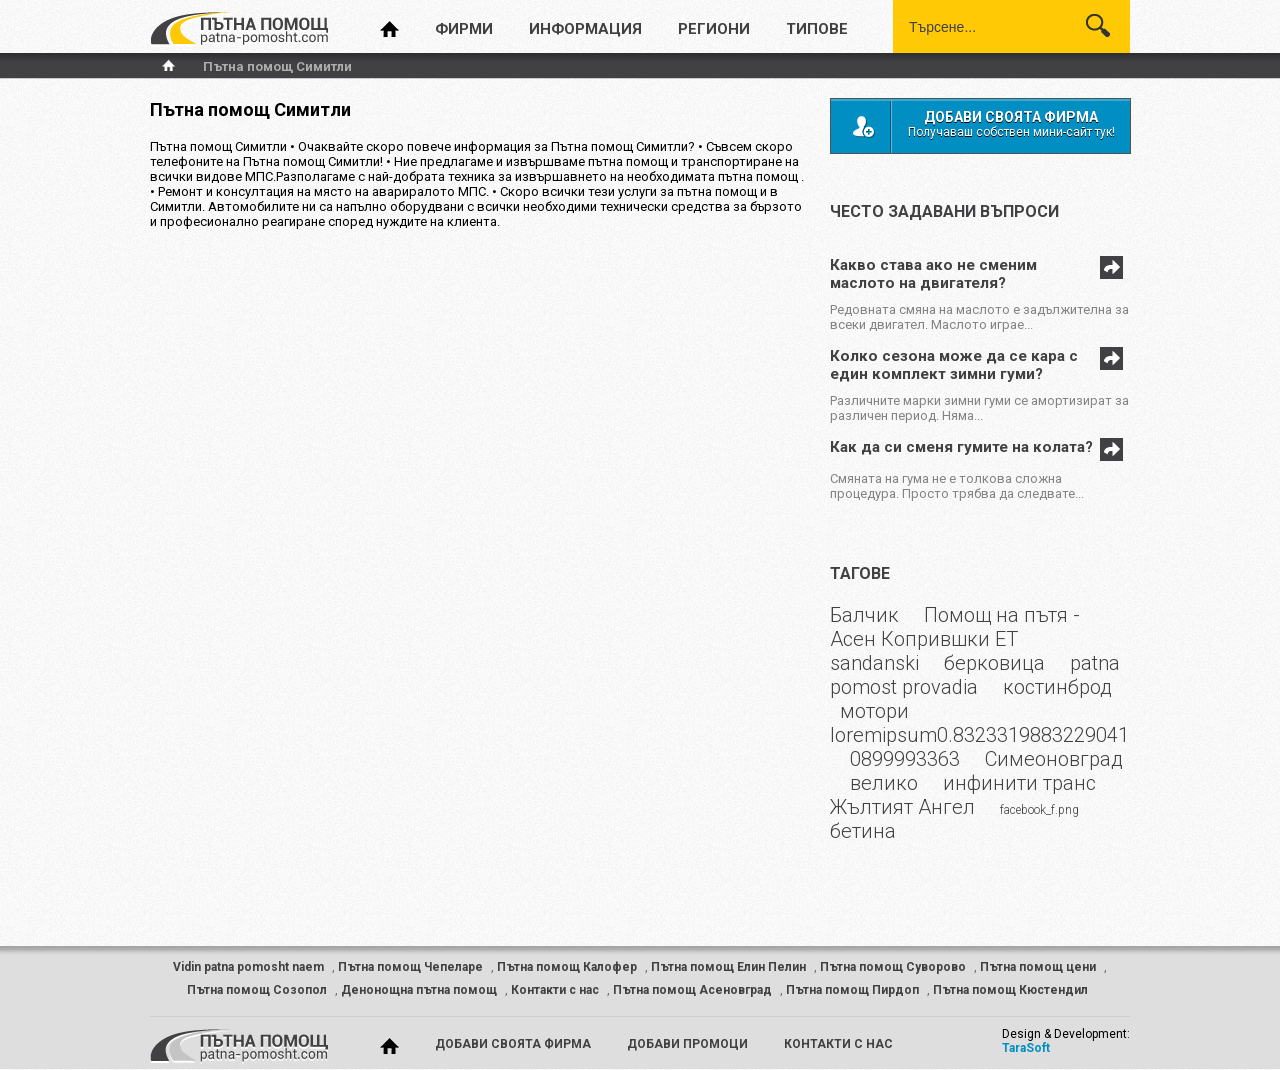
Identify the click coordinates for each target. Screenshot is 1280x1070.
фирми (464, 29)
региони (714, 29)
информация (585, 29)
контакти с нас (838, 1044)
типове (817, 29)
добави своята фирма (513, 1044)
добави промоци (687, 1044)
